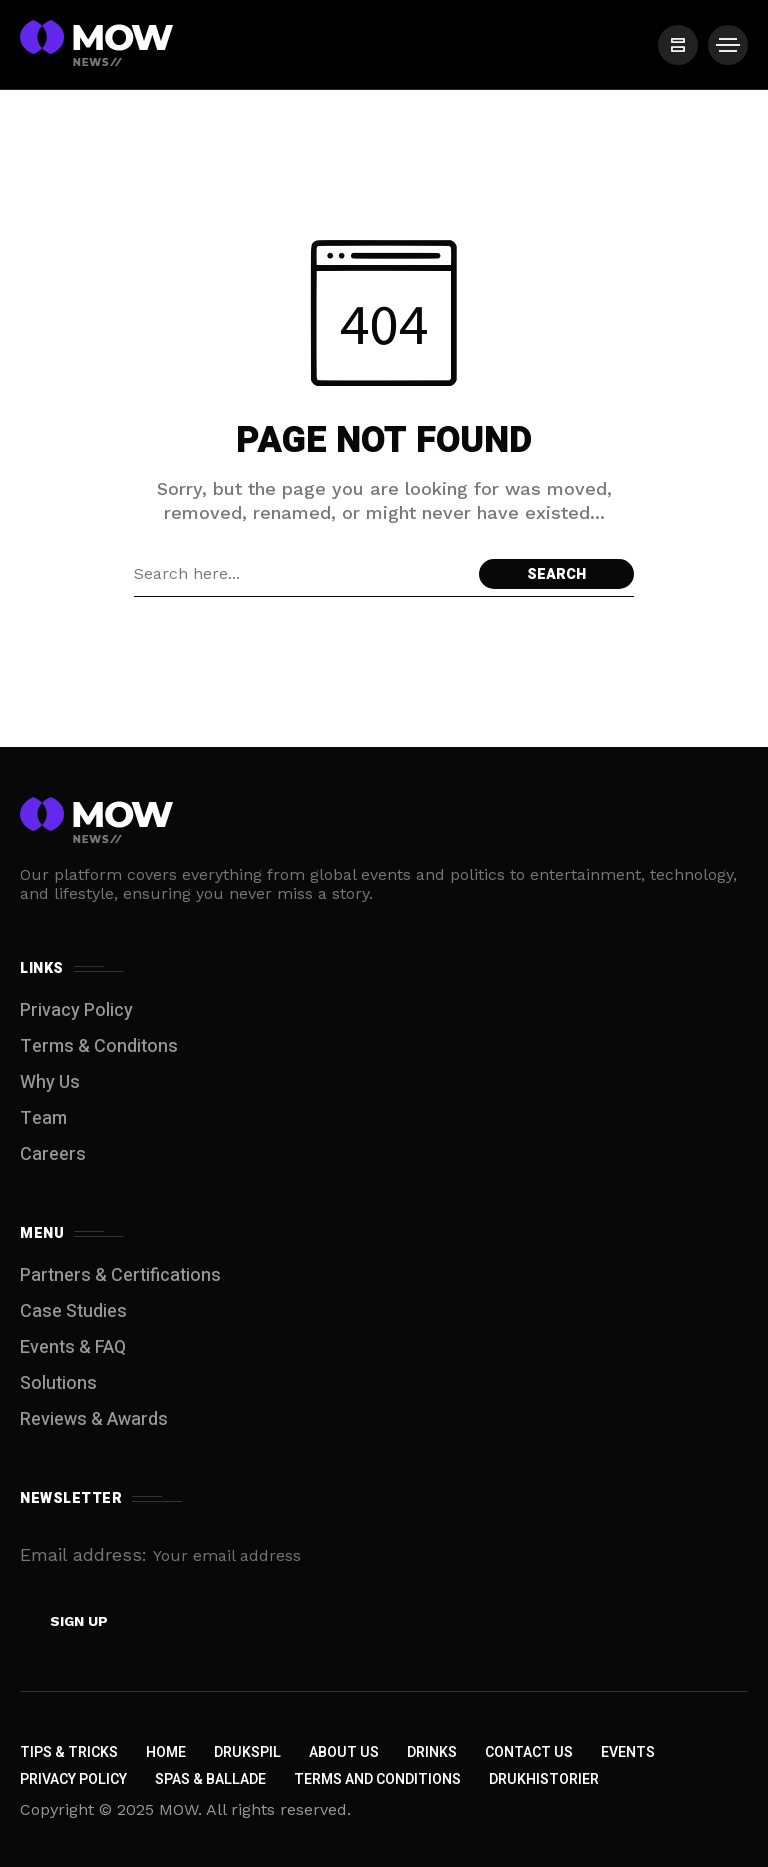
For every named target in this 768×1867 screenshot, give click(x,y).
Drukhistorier (544, 1779)
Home (166, 1752)
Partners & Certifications (120, 1275)
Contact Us (529, 1752)
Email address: (193, 1554)
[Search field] (301, 574)
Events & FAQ (73, 1347)
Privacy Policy (76, 1010)
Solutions (58, 1383)
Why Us (50, 1082)
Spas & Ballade (210, 1779)
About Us (344, 1752)
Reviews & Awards (94, 1419)
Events (628, 1752)
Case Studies (73, 1311)
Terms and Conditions (377, 1779)
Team (43, 1118)
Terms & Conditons (99, 1046)
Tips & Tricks (69, 1752)
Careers (53, 1154)
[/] (678, 45)
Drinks (432, 1752)
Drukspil (247, 1752)
